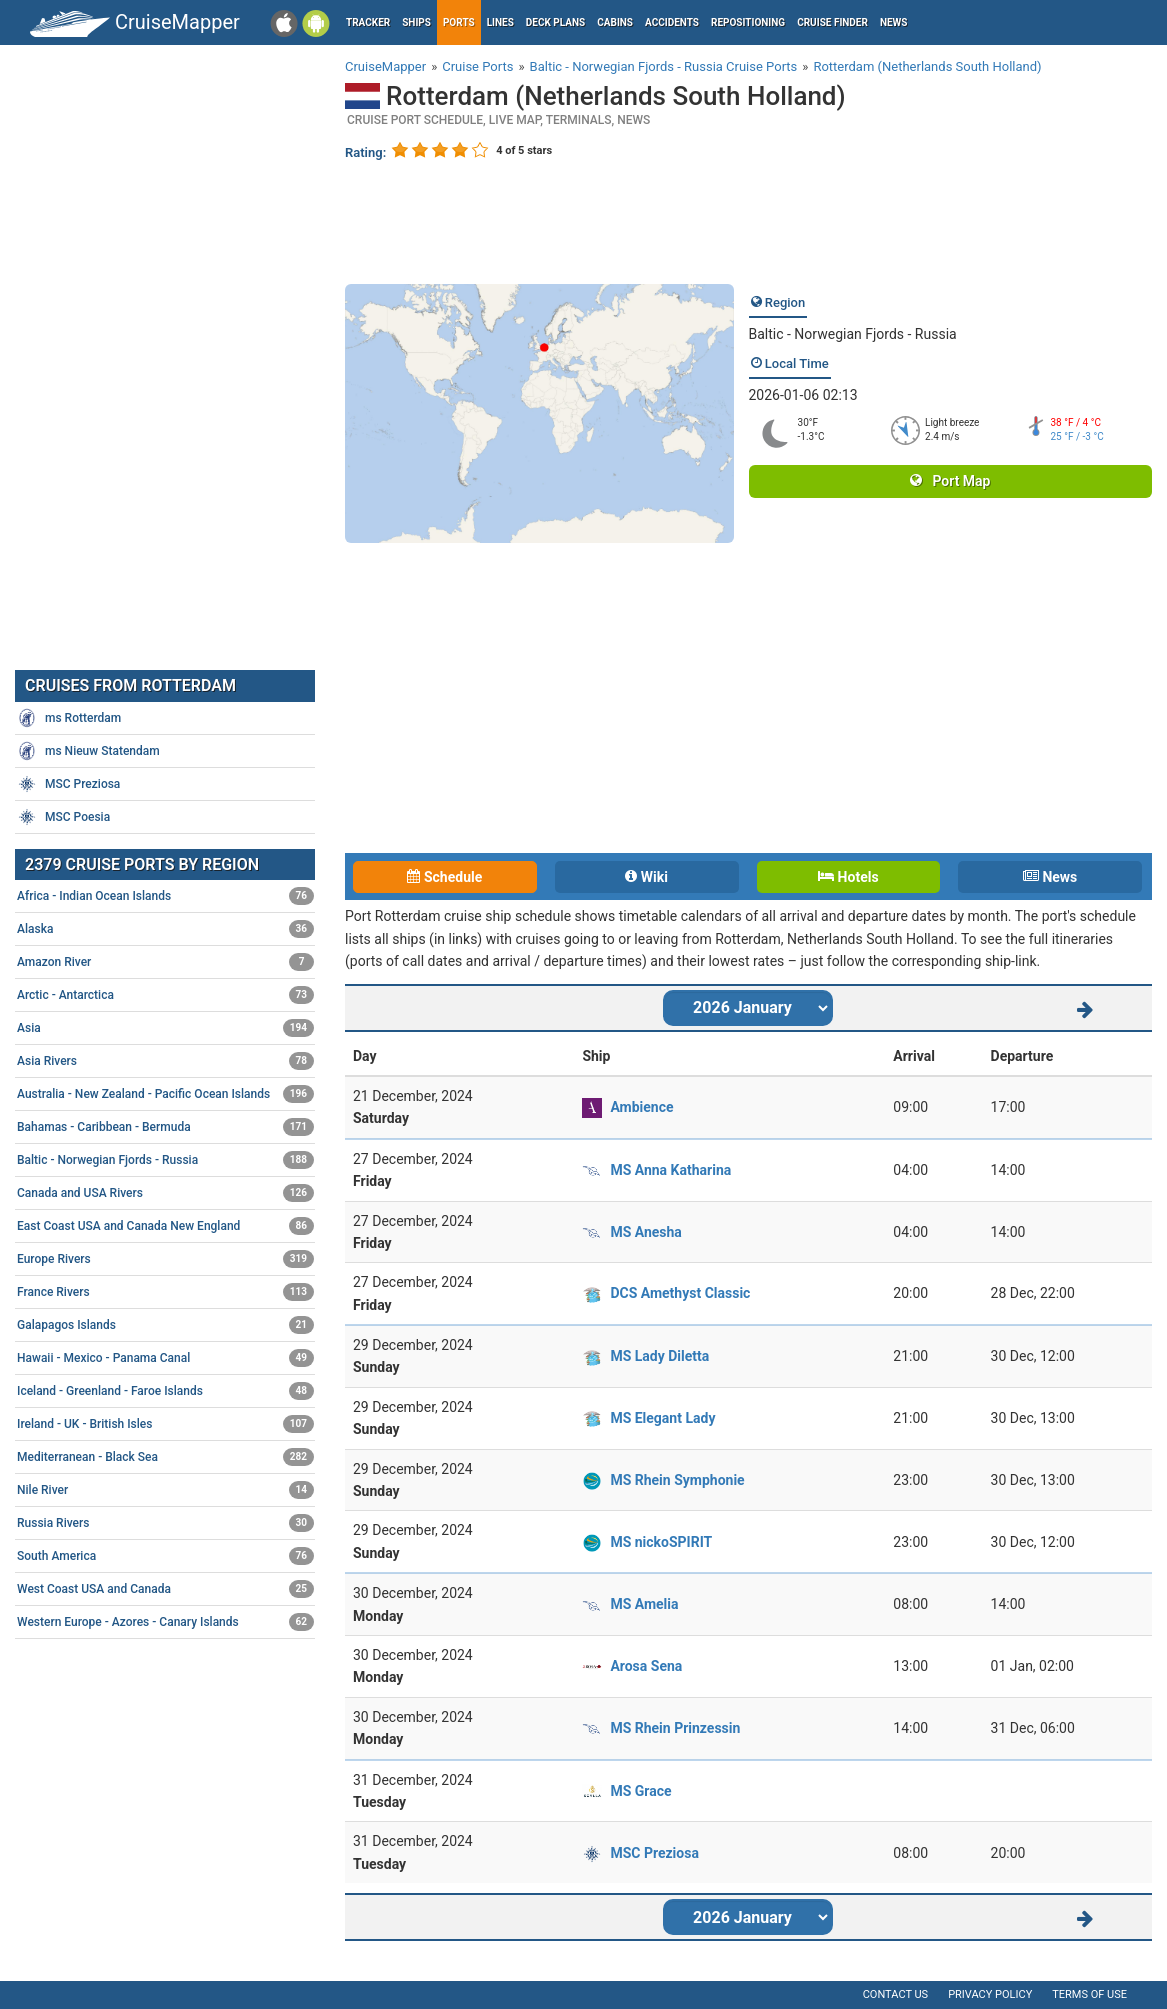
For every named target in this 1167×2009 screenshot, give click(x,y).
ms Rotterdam (69, 718)
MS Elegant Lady (662, 1418)
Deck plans (555, 22)
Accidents (672, 22)
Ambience (641, 1107)
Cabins (615, 22)
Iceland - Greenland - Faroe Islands (165, 1391)
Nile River (165, 1490)
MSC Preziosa (654, 1853)
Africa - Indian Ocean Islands (165, 896)
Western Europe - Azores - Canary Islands (165, 1622)
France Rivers (165, 1292)
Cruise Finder (832, 22)
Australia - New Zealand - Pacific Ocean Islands (165, 1094)
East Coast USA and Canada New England (165, 1226)
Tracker (368, 22)
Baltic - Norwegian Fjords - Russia (853, 334)
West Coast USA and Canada (165, 1589)
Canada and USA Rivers (165, 1193)
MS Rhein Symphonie (677, 1480)
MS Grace (640, 1791)
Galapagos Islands (165, 1325)
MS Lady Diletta (659, 1356)
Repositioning (748, 22)
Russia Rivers (165, 1523)
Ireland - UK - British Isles (165, 1424)
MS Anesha (645, 1232)
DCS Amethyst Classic (680, 1293)
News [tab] (1050, 877)
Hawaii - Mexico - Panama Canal (165, 1358)
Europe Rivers (165, 1259)
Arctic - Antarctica (165, 995)
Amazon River (165, 962)
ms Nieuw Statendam (88, 751)
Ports (459, 22)
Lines (500, 22)
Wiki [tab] (646, 877)
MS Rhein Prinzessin (675, 1728)
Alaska (165, 929)
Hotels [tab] (848, 877)
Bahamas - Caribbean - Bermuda (165, 1127)
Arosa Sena (646, 1666)
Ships (416, 22)
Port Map (950, 481)
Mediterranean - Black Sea (165, 1457)
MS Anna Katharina (670, 1170)
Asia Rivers (165, 1061)
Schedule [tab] (444, 877)
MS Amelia (644, 1604)
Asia (165, 1028)
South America (165, 1556)
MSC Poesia (63, 817)
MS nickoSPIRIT (661, 1542)
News (894, 22)
